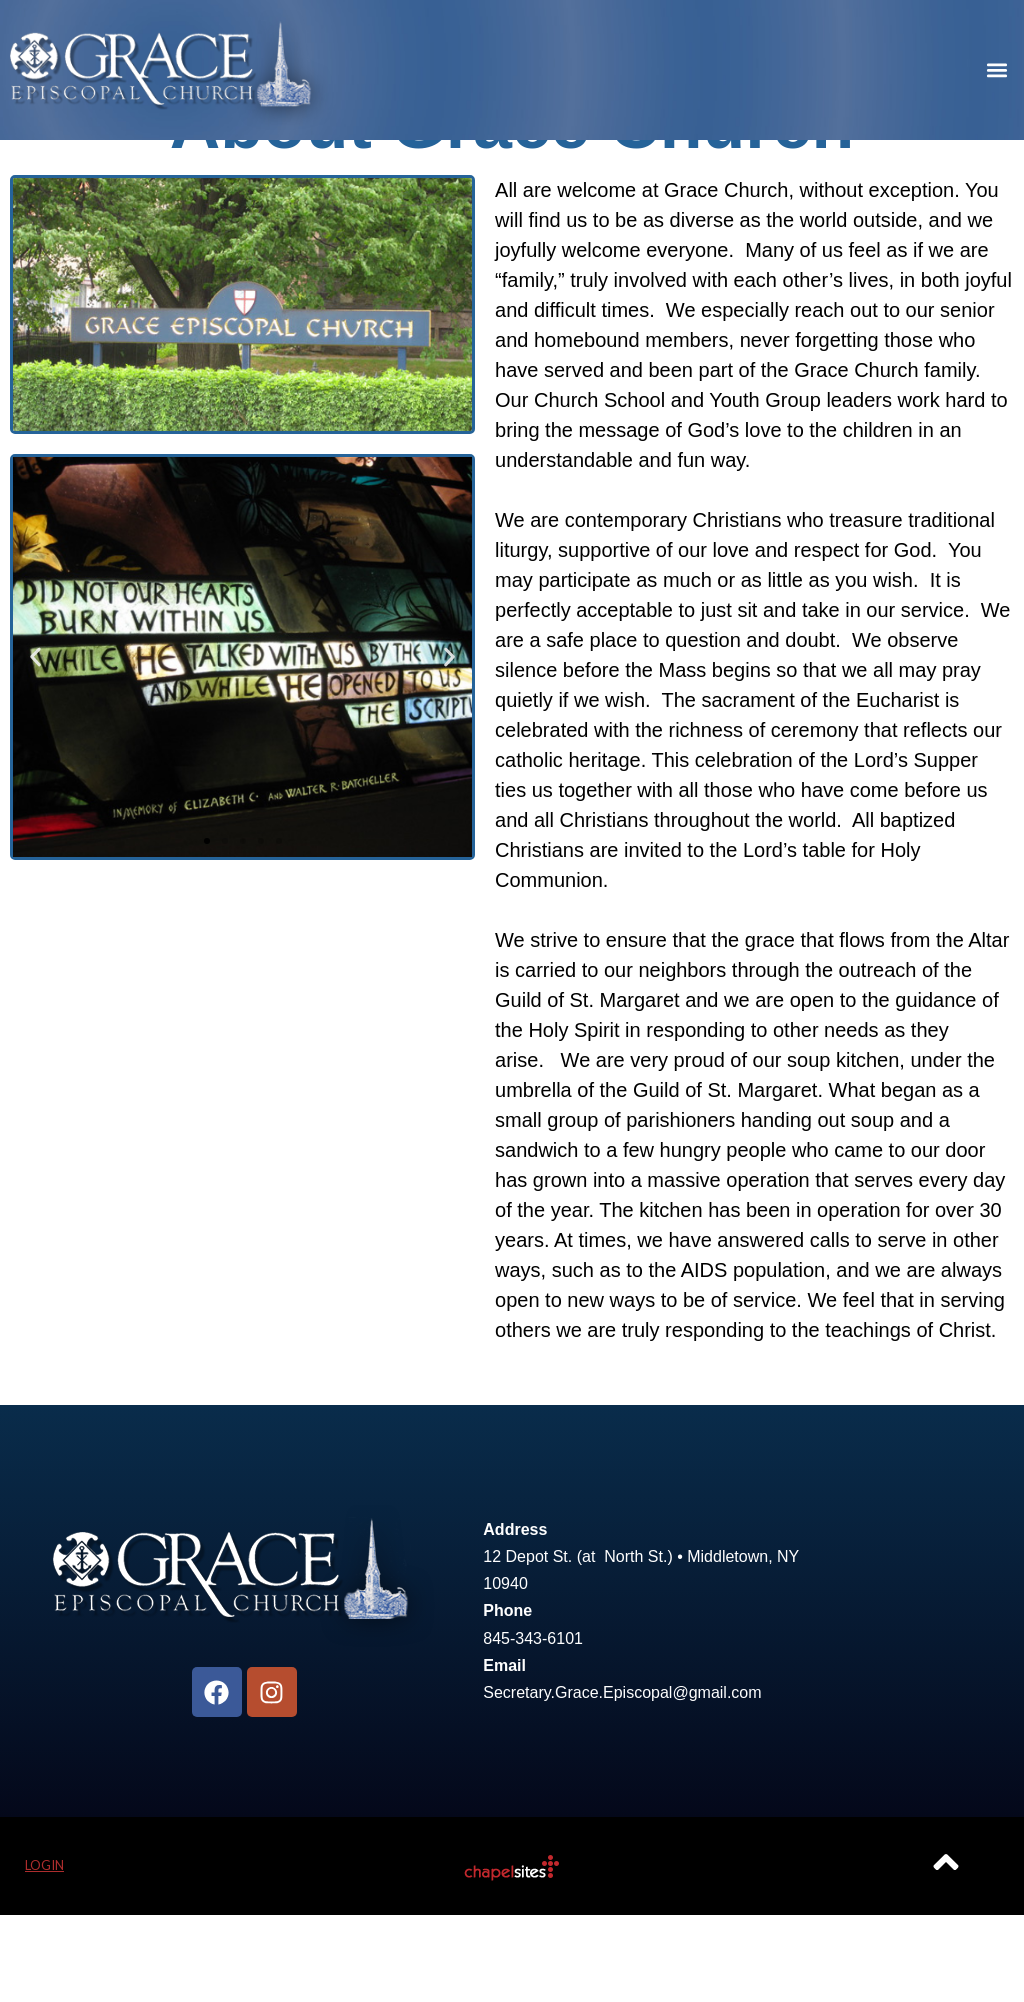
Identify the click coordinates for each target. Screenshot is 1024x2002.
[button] (997, 70)
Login (44, 1953)
